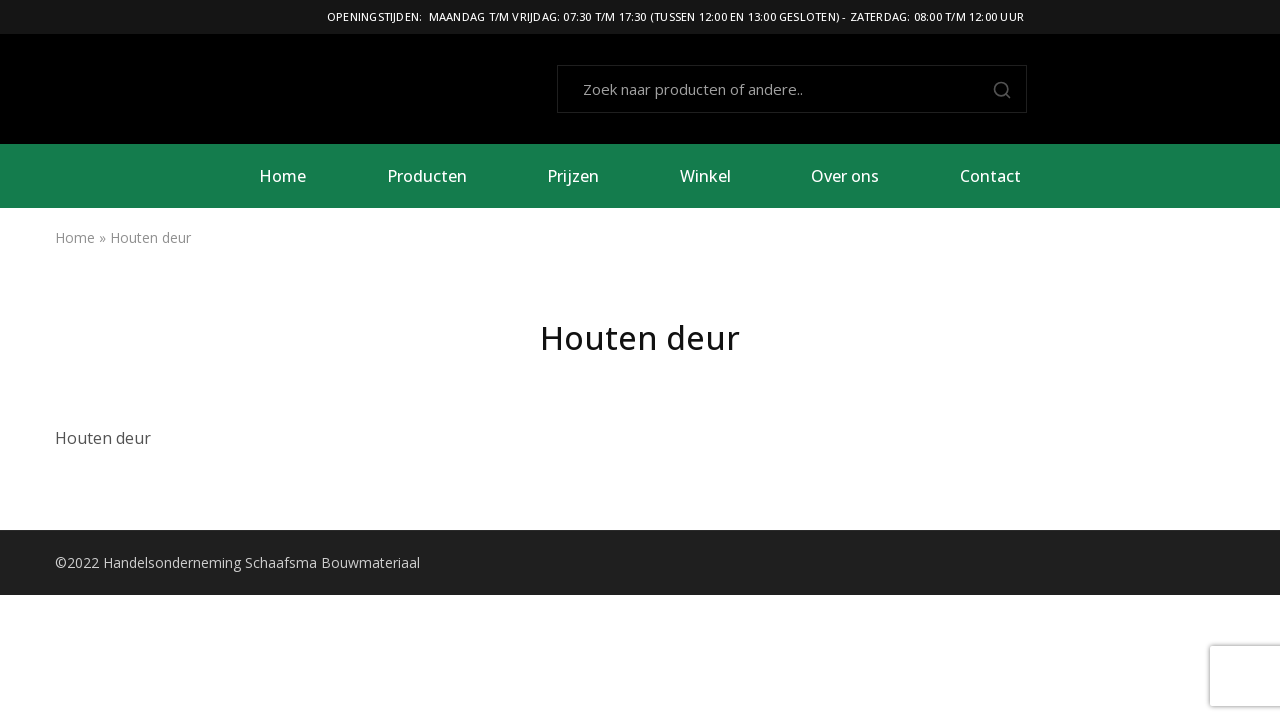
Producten (427, 176)
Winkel (705, 176)
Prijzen (573, 176)
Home (282, 176)
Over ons (845, 176)
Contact (990, 176)
